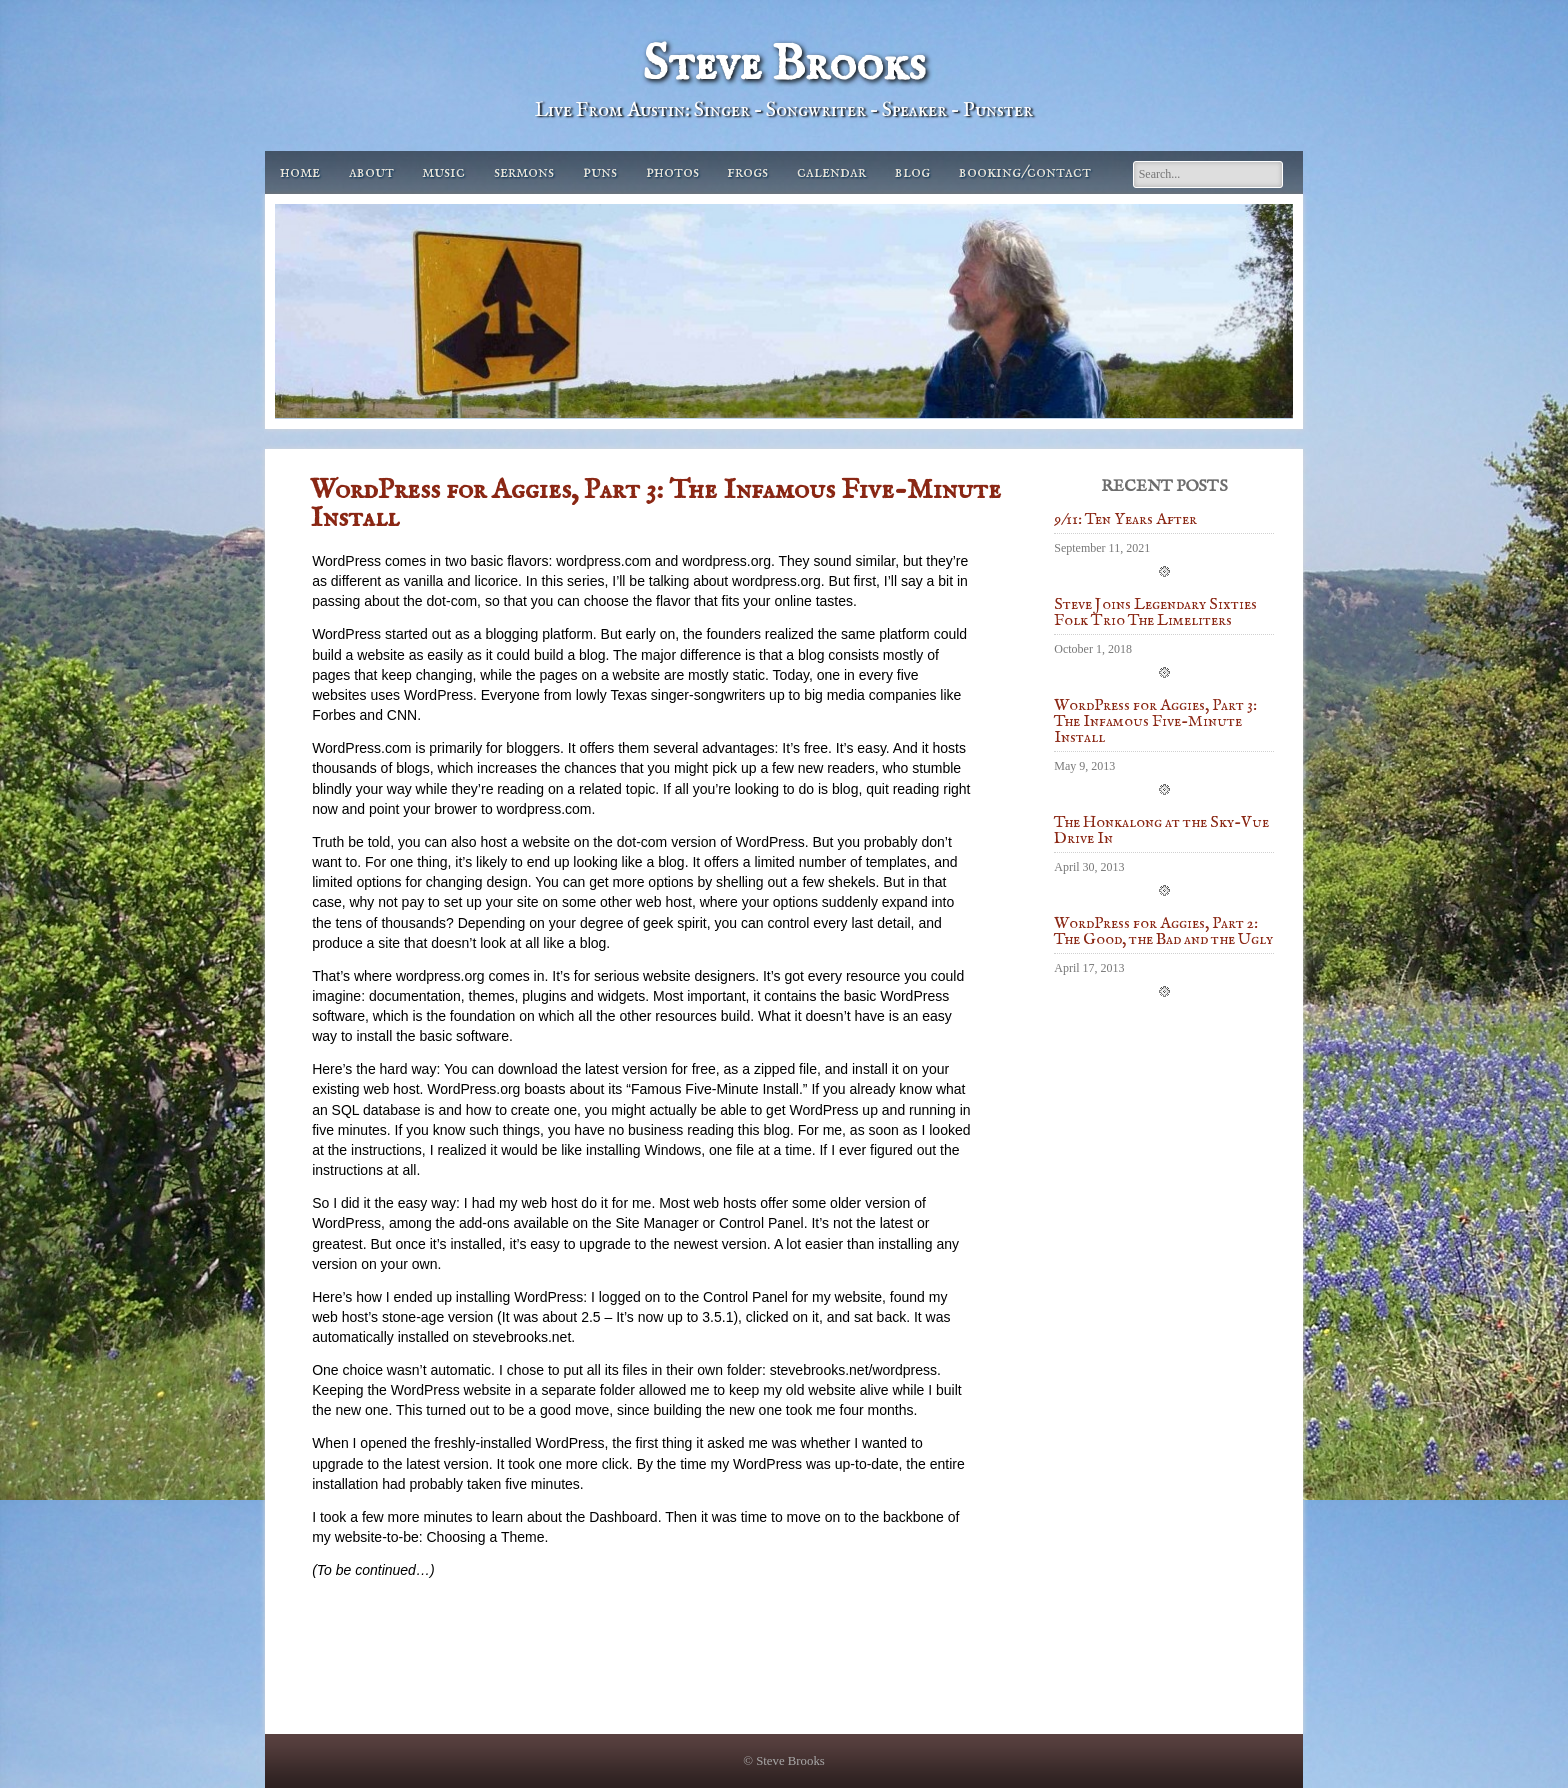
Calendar (831, 172)
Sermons (524, 172)
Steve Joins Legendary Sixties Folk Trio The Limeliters (1155, 614)
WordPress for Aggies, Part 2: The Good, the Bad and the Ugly (1163, 933)
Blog (912, 172)
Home (300, 172)
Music (443, 172)
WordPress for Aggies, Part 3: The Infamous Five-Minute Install (1155, 723)
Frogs (747, 172)
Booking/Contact (1025, 172)
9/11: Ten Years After (1125, 521)
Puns (600, 172)
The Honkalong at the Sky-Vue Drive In (1161, 832)
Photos (672, 172)
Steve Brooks (784, 65)
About (371, 172)
